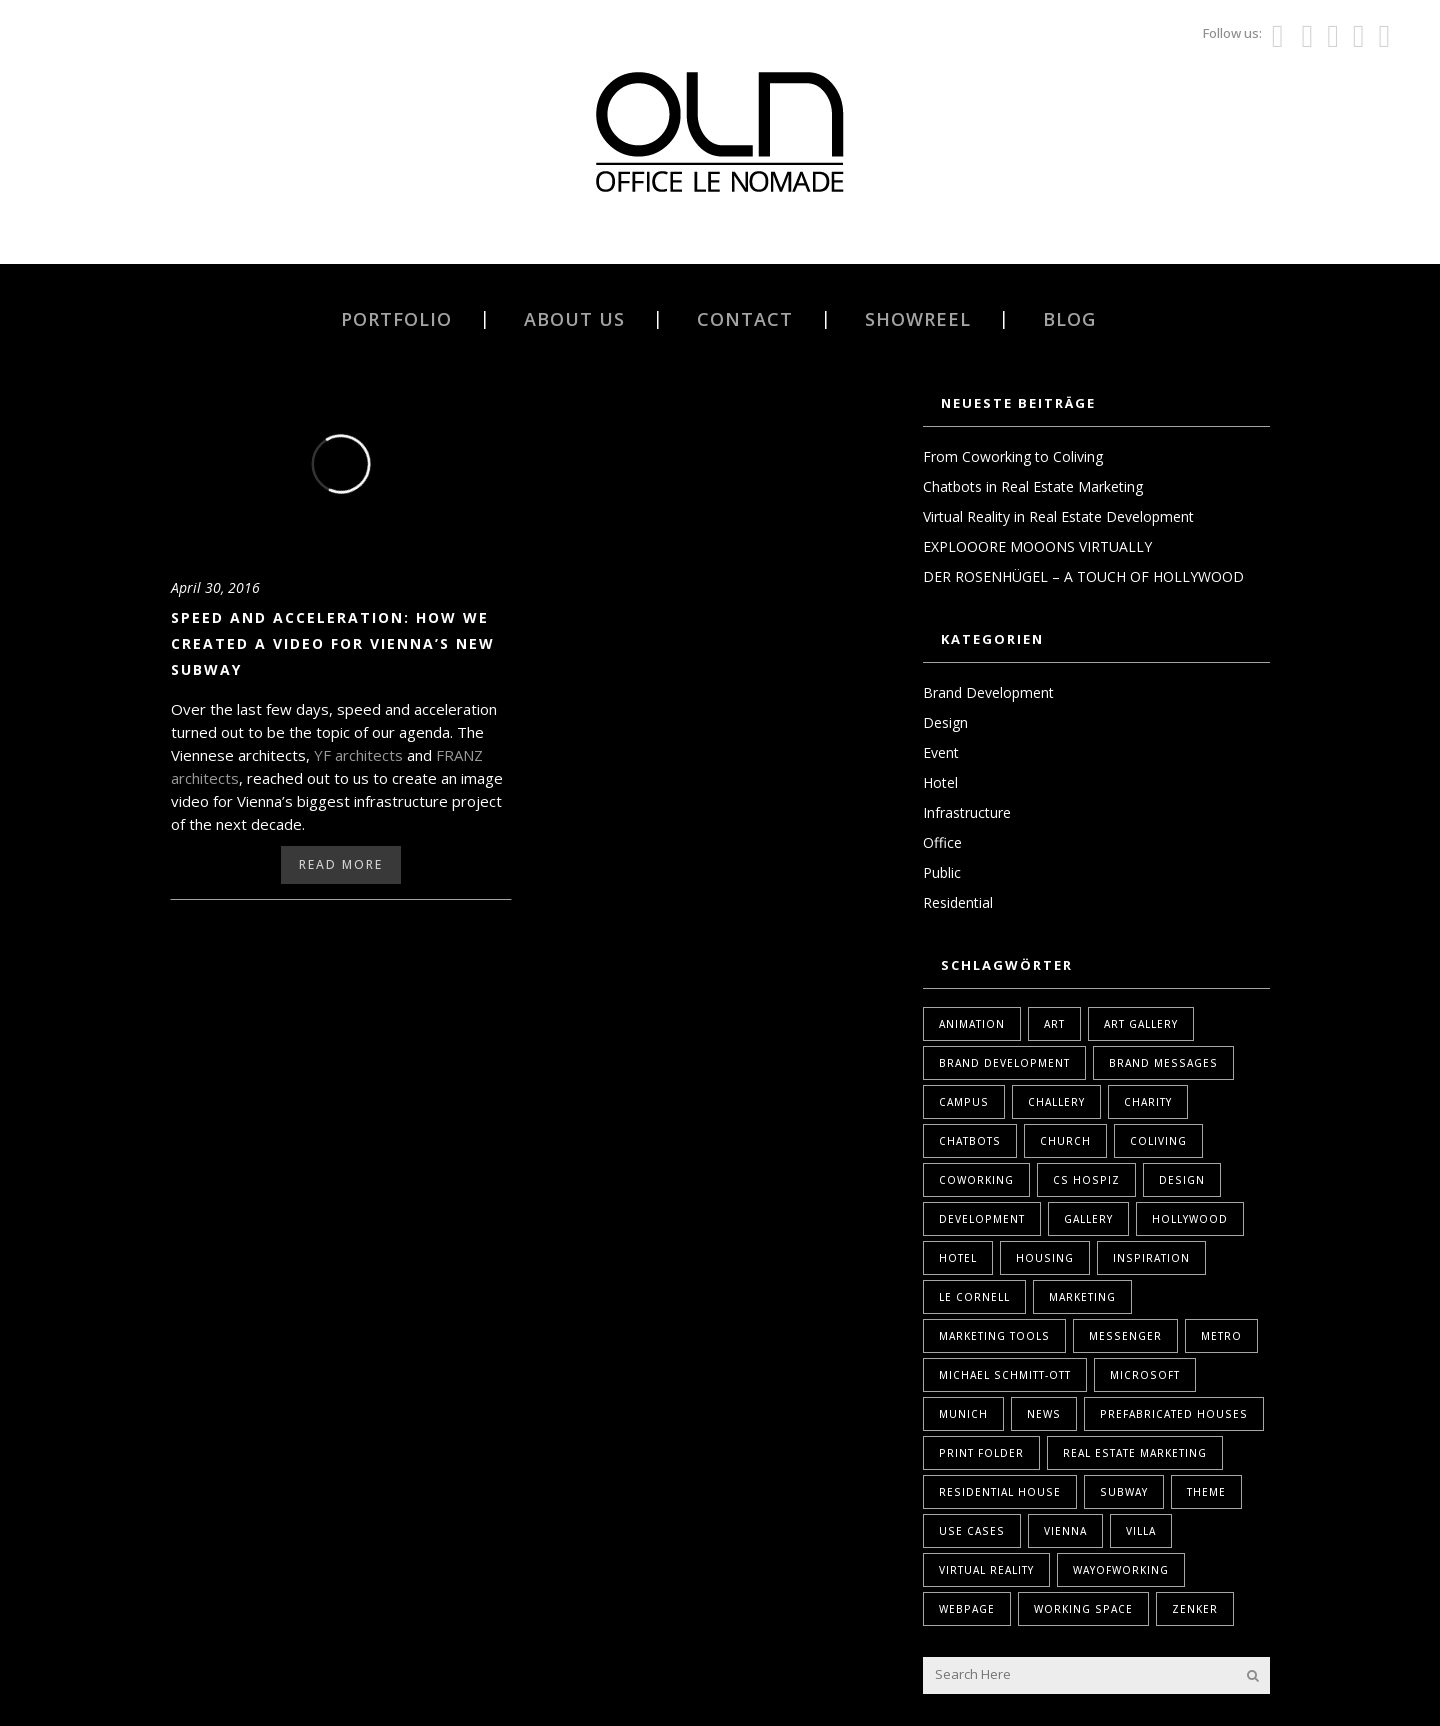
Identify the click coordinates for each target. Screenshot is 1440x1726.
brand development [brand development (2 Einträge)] (1004, 1063)
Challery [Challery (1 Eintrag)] (1056, 1102)
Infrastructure (967, 812)
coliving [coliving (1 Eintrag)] (1158, 1141)
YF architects (358, 755)
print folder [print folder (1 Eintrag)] (981, 1453)
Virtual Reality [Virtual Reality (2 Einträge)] (986, 1570)
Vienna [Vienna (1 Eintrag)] (1065, 1531)
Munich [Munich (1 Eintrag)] (963, 1414)
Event (941, 752)
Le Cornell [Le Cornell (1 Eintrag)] (974, 1297)
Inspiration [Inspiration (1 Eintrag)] (1151, 1258)
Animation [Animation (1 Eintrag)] (972, 1024)
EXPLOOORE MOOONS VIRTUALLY (1037, 546)
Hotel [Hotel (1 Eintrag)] (958, 1258)
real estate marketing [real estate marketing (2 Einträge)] (1135, 1453)
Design (945, 722)
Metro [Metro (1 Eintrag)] (1221, 1336)
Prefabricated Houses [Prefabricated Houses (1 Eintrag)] (1174, 1414)
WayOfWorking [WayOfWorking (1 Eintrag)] (1121, 1570)
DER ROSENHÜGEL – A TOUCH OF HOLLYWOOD (1083, 576)
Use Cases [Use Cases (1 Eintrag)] (972, 1531)
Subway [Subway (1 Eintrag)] (1124, 1492)
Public (942, 872)
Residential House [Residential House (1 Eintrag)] (1000, 1492)
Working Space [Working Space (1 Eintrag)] (1083, 1609)
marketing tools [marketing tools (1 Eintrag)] (994, 1336)
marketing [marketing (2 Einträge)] (1082, 1297)
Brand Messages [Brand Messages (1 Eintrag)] (1163, 1063)
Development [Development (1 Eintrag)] (982, 1219)
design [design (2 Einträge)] (1182, 1180)
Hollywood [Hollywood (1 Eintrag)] (1190, 1219)
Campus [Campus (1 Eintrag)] (964, 1102)
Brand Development (988, 692)
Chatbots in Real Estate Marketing (1033, 486)
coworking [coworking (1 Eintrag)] (976, 1180)
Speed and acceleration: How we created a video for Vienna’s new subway (333, 643)
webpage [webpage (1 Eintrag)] (967, 1609)
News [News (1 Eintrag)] (1044, 1414)
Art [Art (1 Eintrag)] (1054, 1024)
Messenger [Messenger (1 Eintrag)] (1125, 1336)
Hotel (940, 782)
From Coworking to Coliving (1013, 456)
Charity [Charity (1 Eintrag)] (1148, 1102)
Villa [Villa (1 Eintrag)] (1141, 1531)
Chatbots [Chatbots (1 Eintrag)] (970, 1141)
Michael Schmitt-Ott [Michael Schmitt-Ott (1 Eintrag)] (1005, 1375)
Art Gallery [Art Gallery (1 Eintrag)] (1141, 1024)
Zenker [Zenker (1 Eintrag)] (1195, 1609)
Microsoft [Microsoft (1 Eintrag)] (1145, 1375)
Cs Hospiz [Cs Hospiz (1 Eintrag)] (1086, 1180)
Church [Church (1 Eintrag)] (1065, 1141)
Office (942, 842)
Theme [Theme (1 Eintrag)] (1206, 1492)
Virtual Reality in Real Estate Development (1058, 516)
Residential (958, 902)
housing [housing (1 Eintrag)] (1045, 1258)
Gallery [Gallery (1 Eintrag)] (1088, 1219)
